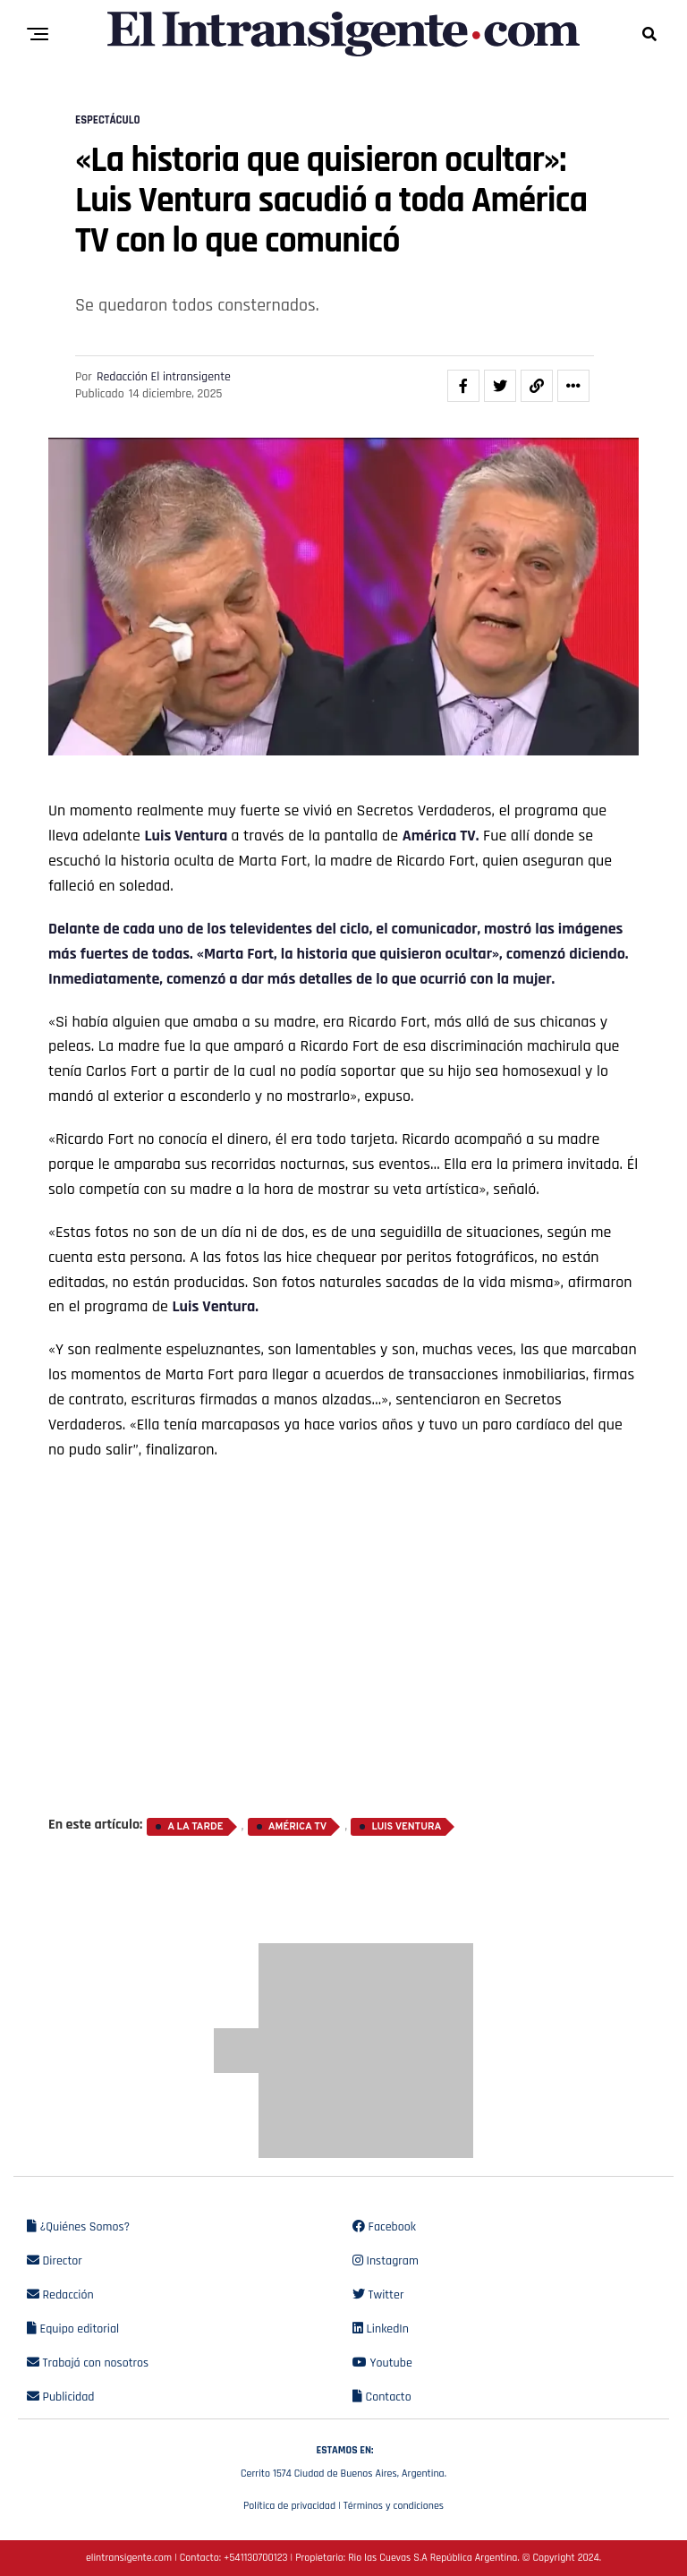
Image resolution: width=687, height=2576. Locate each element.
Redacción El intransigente (164, 377)
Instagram (385, 2261)
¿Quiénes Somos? (78, 2227)
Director (54, 2261)
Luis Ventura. (215, 1306)
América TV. (441, 835)
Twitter (377, 2295)
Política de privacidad (289, 2505)
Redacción (60, 2295)
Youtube (382, 2363)
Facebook (384, 2227)
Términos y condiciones (394, 2505)
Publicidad (60, 2397)
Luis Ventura (187, 835)
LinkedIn (380, 2329)
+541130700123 (255, 2557)
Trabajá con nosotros (87, 2363)
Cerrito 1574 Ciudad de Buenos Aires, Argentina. (343, 2459)
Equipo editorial (73, 2329)
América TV (297, 1827)
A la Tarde (195, 1827)
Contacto (381, 2397)
